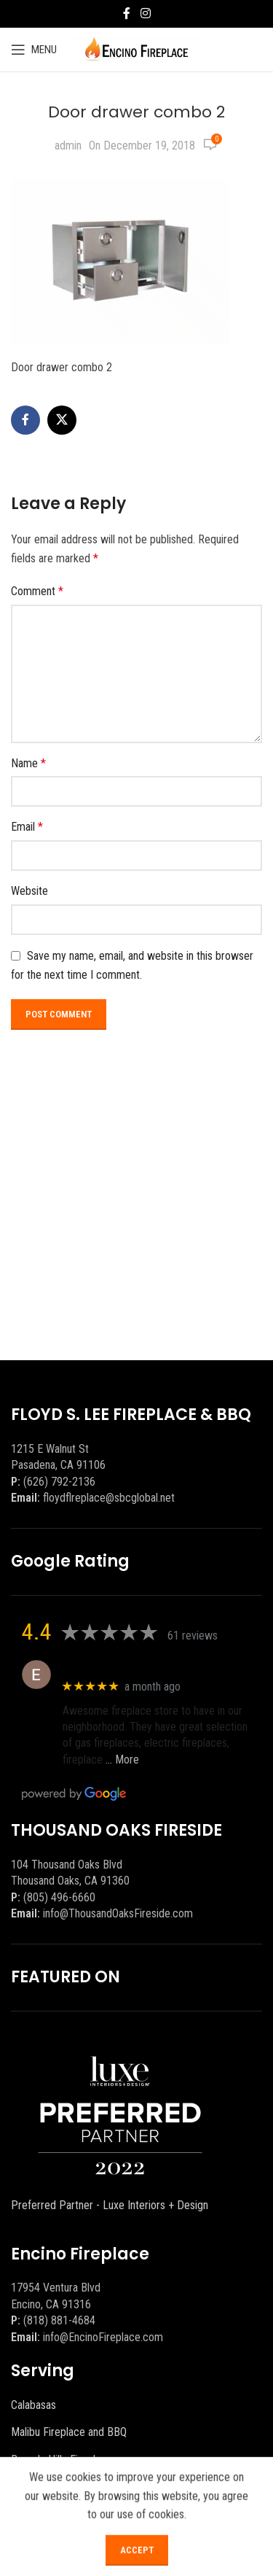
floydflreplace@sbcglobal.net (109, 1498)
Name (28, 763)
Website (29, 891)
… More (122, 1759)
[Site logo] (136, 48)
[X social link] (61, 420)
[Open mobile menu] (34, 49)
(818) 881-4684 (59, 2320)
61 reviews (192, 1635)
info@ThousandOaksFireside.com (118, 1913)
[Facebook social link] (126, 13)
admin (68, 145)
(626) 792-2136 (59, 1482)
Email (27, 827)
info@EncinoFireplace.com (103, 2337)
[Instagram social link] (145, 13)
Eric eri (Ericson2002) (115, 1667)
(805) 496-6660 (59, 1897)
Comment (37, 591)
